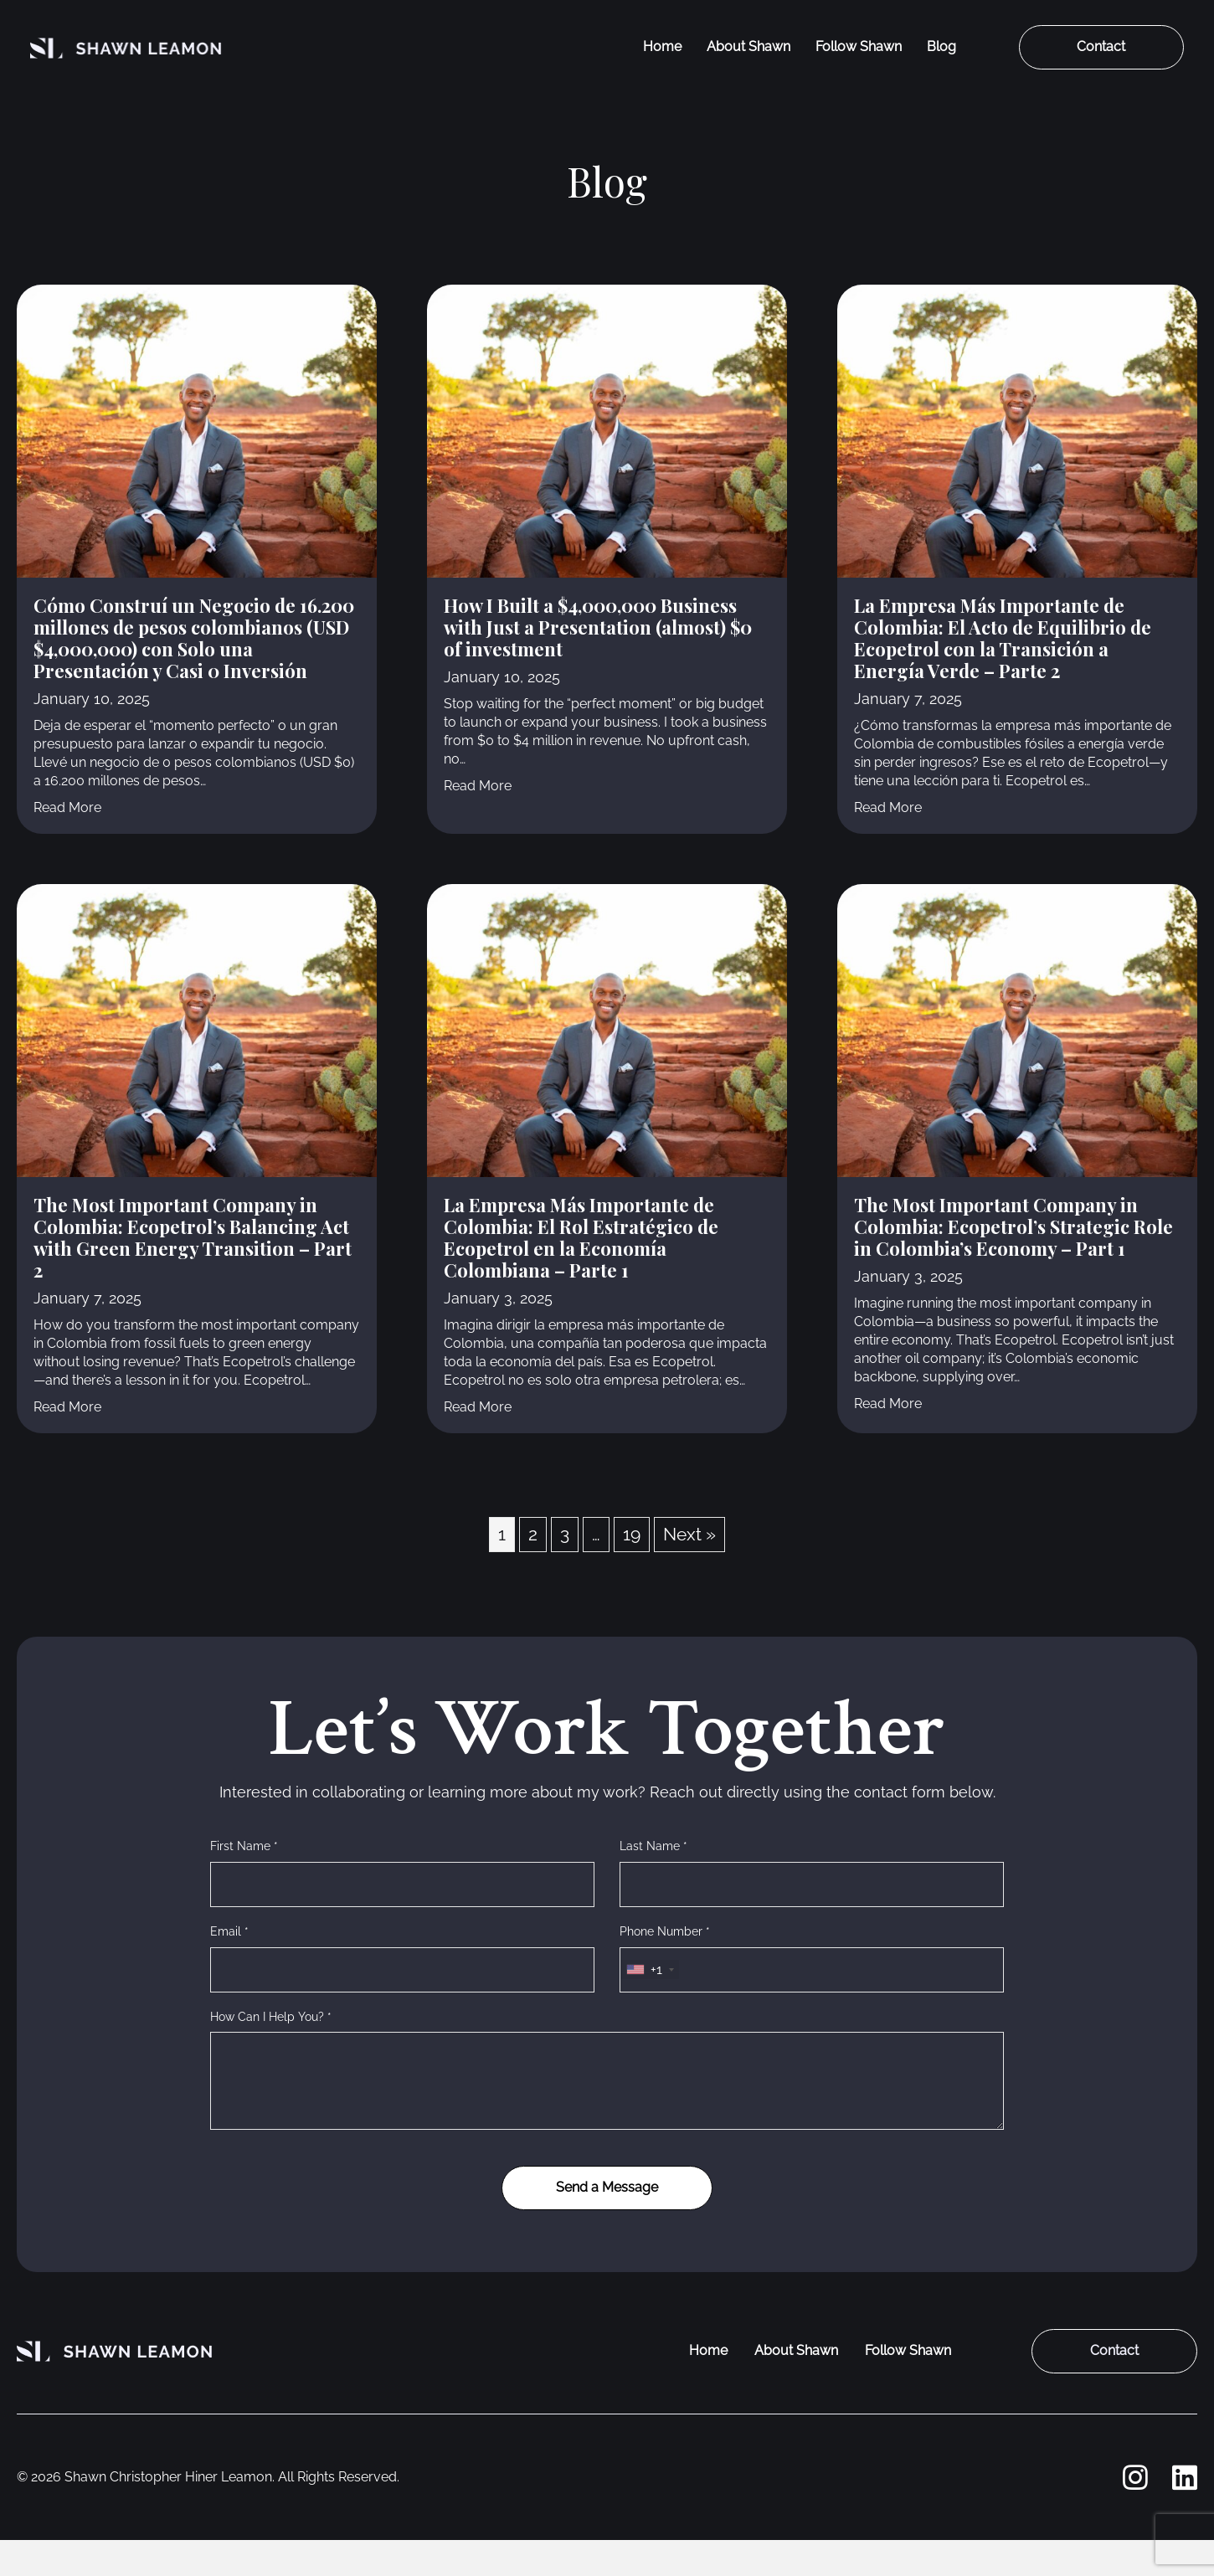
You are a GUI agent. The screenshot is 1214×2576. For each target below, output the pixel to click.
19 (631, 1534)
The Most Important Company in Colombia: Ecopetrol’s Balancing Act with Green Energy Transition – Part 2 (192, 1237)
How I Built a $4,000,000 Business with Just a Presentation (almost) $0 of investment (598, 627)
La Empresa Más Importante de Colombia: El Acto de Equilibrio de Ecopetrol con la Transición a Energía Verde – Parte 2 (1002, 638)
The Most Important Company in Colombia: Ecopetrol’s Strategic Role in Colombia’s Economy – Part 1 (1013, 1226)
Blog (941, 46)
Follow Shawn (858, 46)
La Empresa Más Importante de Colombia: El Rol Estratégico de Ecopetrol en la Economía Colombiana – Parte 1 (581, 1237)
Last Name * (653, 1846)
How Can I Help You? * (271, 2016)
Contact (1101, 46)
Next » (689, 1534)
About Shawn (748, 46)
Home (662, 46)
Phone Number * (665, 1931)
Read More (67, 807)
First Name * (244, 1846)
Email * (229, 1931)
